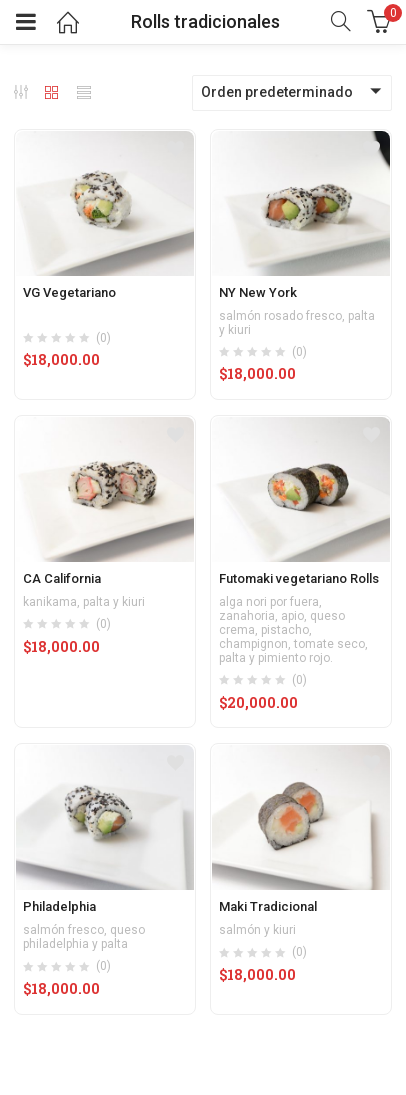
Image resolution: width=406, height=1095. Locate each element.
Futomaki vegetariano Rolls (299, 578)
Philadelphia (59, 906)
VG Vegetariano (69, 292)
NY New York (258, 292)
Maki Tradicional (268, 906)
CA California (62, 578)
